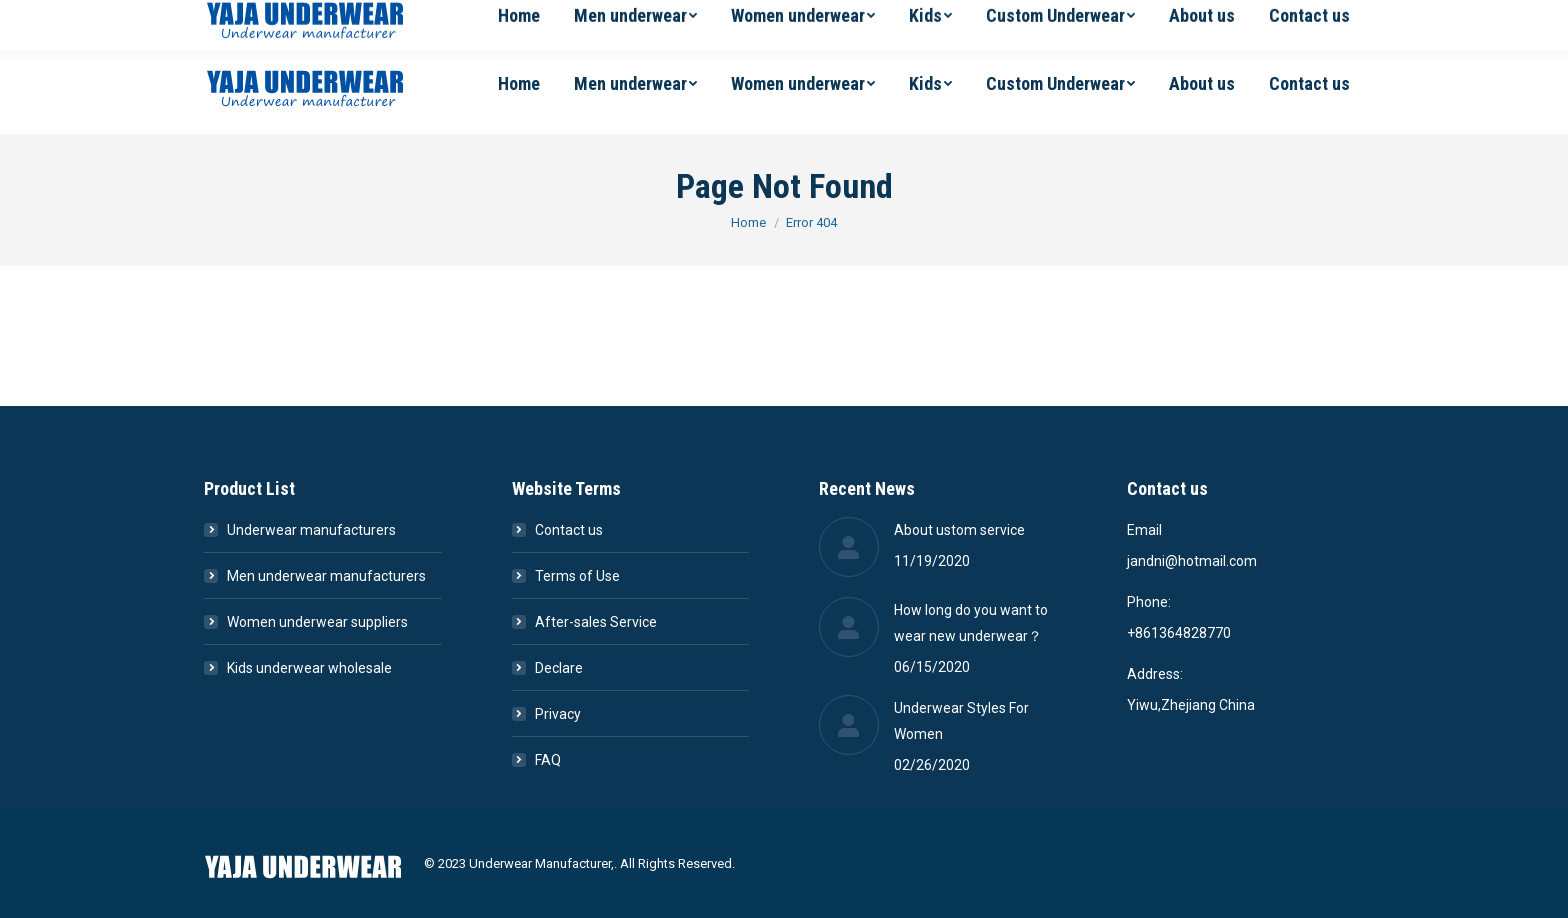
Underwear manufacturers (311, 530)
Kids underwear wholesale (309, 668)
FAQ (548, 760)
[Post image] (849, 547)
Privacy (558, 714)
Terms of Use (577, 576)
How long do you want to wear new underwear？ (971, 623)
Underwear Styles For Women (961, 721)
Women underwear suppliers (317, 622)
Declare (559, 668)
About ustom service (959, 530)
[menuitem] (519, 84)
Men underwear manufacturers (326, 576)
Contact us (569, 530)
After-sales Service (596, 622)
